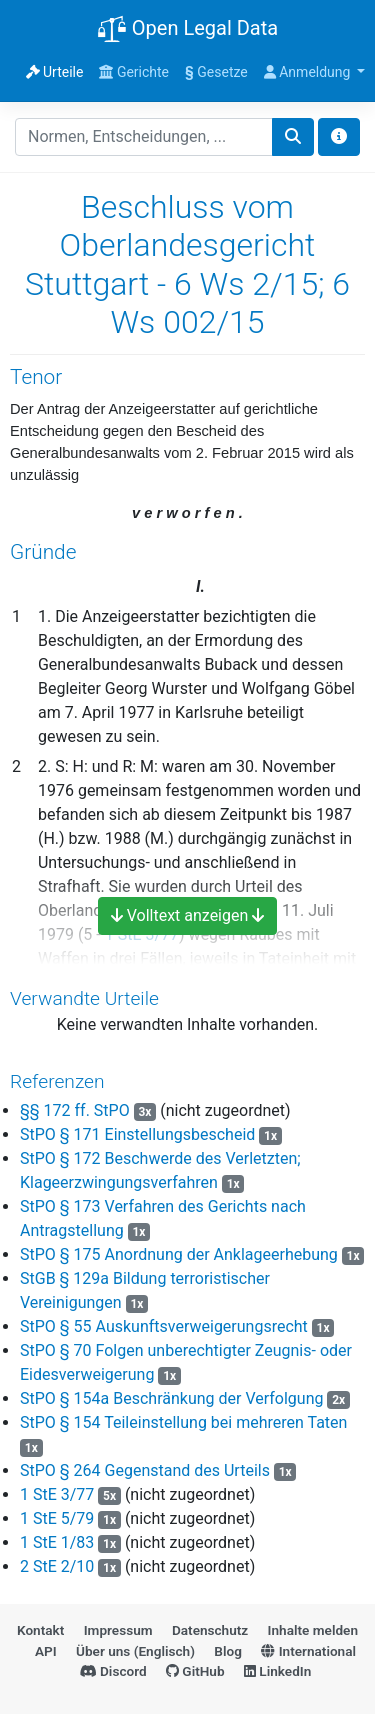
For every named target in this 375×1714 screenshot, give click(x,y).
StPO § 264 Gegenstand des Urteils (145, 1470)
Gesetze (216, 72)
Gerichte (134, 72)
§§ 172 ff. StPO (75, 1110)
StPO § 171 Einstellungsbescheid (137, 1134)
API (46, 1651)
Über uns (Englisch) (135, 1651)
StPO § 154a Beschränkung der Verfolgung (171, 1398)
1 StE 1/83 (57, 1542)
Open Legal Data (187, 30)
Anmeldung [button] (309, 72)
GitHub (195, 1671)
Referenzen (57, 1081)
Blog (228, 1651)
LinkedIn (277, 1671)
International (308, 1651)
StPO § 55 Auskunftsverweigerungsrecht (164, 1326)
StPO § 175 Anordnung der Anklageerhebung (179, 1254)
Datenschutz (210, 1630)
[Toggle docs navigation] (339, 137)
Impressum (118, 1630)
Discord (113, 1671)
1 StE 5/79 (57, 1518)
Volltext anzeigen (188, 915)
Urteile (55, 72)
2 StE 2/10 (57, 1566)
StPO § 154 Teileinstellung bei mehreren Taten (183, 1422)
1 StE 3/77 (57, 1494)
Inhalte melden (313, 1630)
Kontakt (40, 1630)
